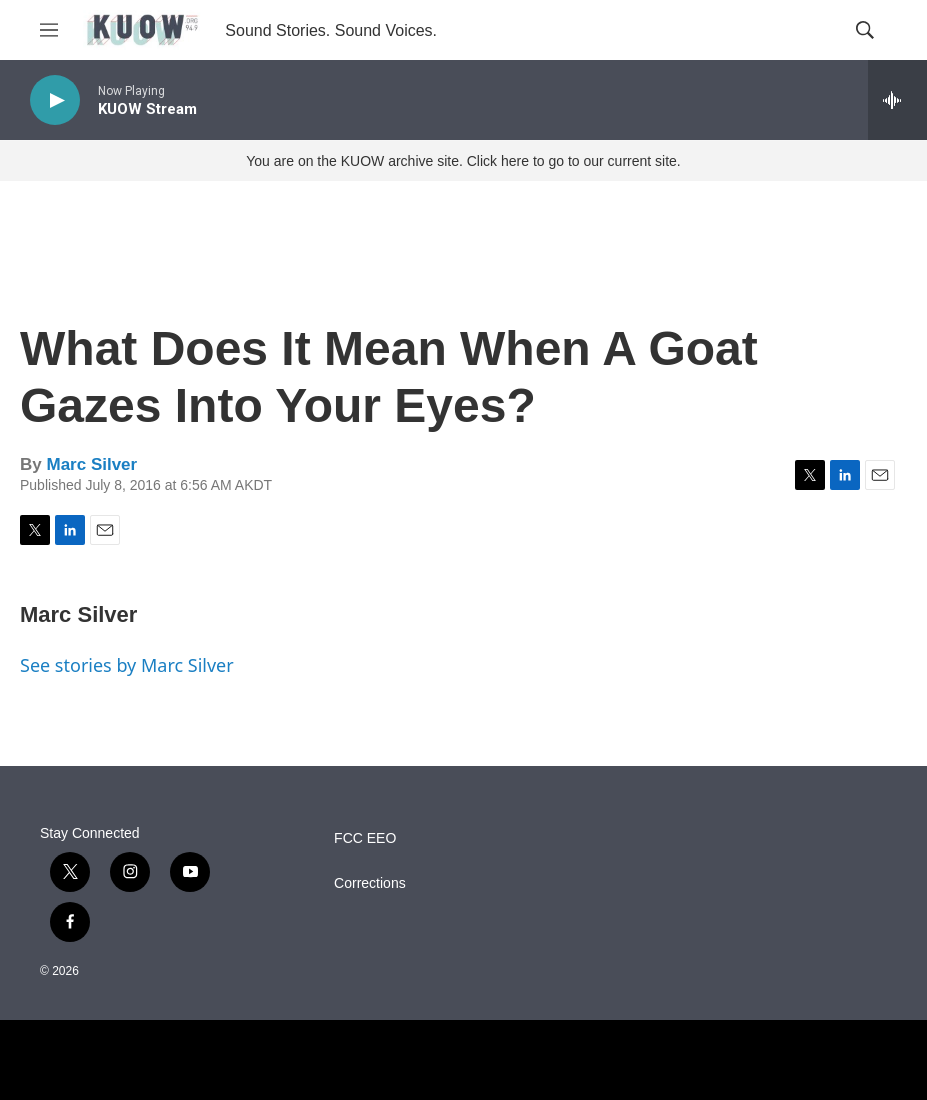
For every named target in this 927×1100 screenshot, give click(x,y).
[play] (55, 100)
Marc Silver (91, 464)
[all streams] (897, 100)
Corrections (370, 883)
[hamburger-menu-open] (49, 30)
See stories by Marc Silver (127, 665)
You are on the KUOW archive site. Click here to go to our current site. (463, 161)
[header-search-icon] (865, 30)
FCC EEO (365, 838)
